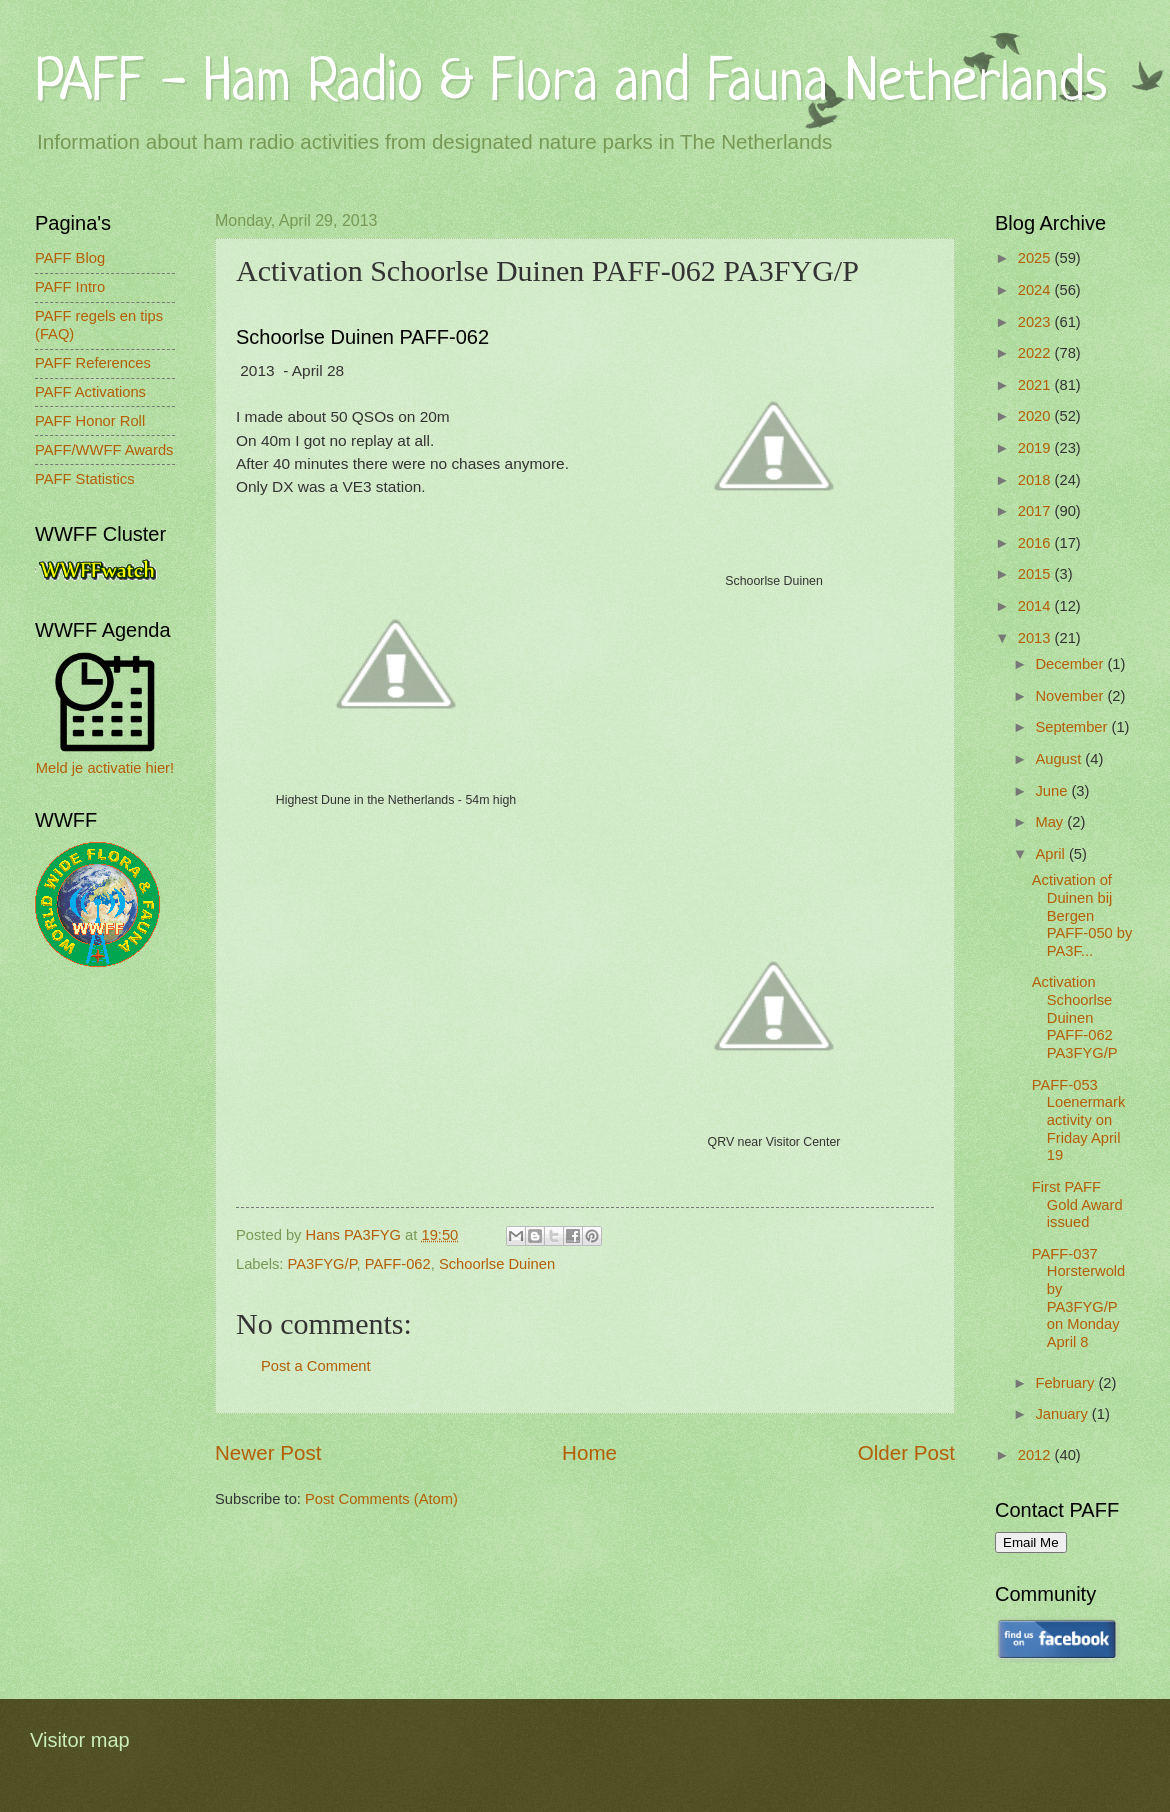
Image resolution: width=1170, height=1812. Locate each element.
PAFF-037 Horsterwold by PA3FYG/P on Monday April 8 (1079, 1298)
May (1051, 822)
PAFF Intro (70, 287)
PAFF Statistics (85, 479)
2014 (1036, 606)
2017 (1036, 511)
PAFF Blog (70, 258)
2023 (1036, 322)
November (1071, 696)
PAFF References (93, 363)
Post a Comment (316, 1366)
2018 (1036, 480)
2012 (1036, 1455)
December (1071, 664)
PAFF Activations (90, 392)
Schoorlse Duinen (497, 1264)
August (1060, 759)
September (1073, 727)
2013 (1036, 638)
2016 (1036, 543)
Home (589, 1452)
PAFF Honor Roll (90, 421)
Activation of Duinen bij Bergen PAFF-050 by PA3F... (1082, 915)
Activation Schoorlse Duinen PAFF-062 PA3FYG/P (1075, 1017)
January (1063, 1414)
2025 (1036, 258)
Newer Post (268, 1452)
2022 (1036, 353)
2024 (1036, 290)
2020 (1036, 416)
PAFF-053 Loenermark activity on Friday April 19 (1079, 1120)
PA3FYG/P (322, 1264)
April (1052, 854)
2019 (1036, 448)
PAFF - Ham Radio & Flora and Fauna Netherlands (571, 84)
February (1066, 1383)
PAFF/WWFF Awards (104, 450)
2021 (1036, 385)
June (1053, 791)
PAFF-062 (398, 1264)
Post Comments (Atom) (381, 1499)
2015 (1036, 574)
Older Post (906, 1452)
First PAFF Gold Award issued (1077, 1204)
